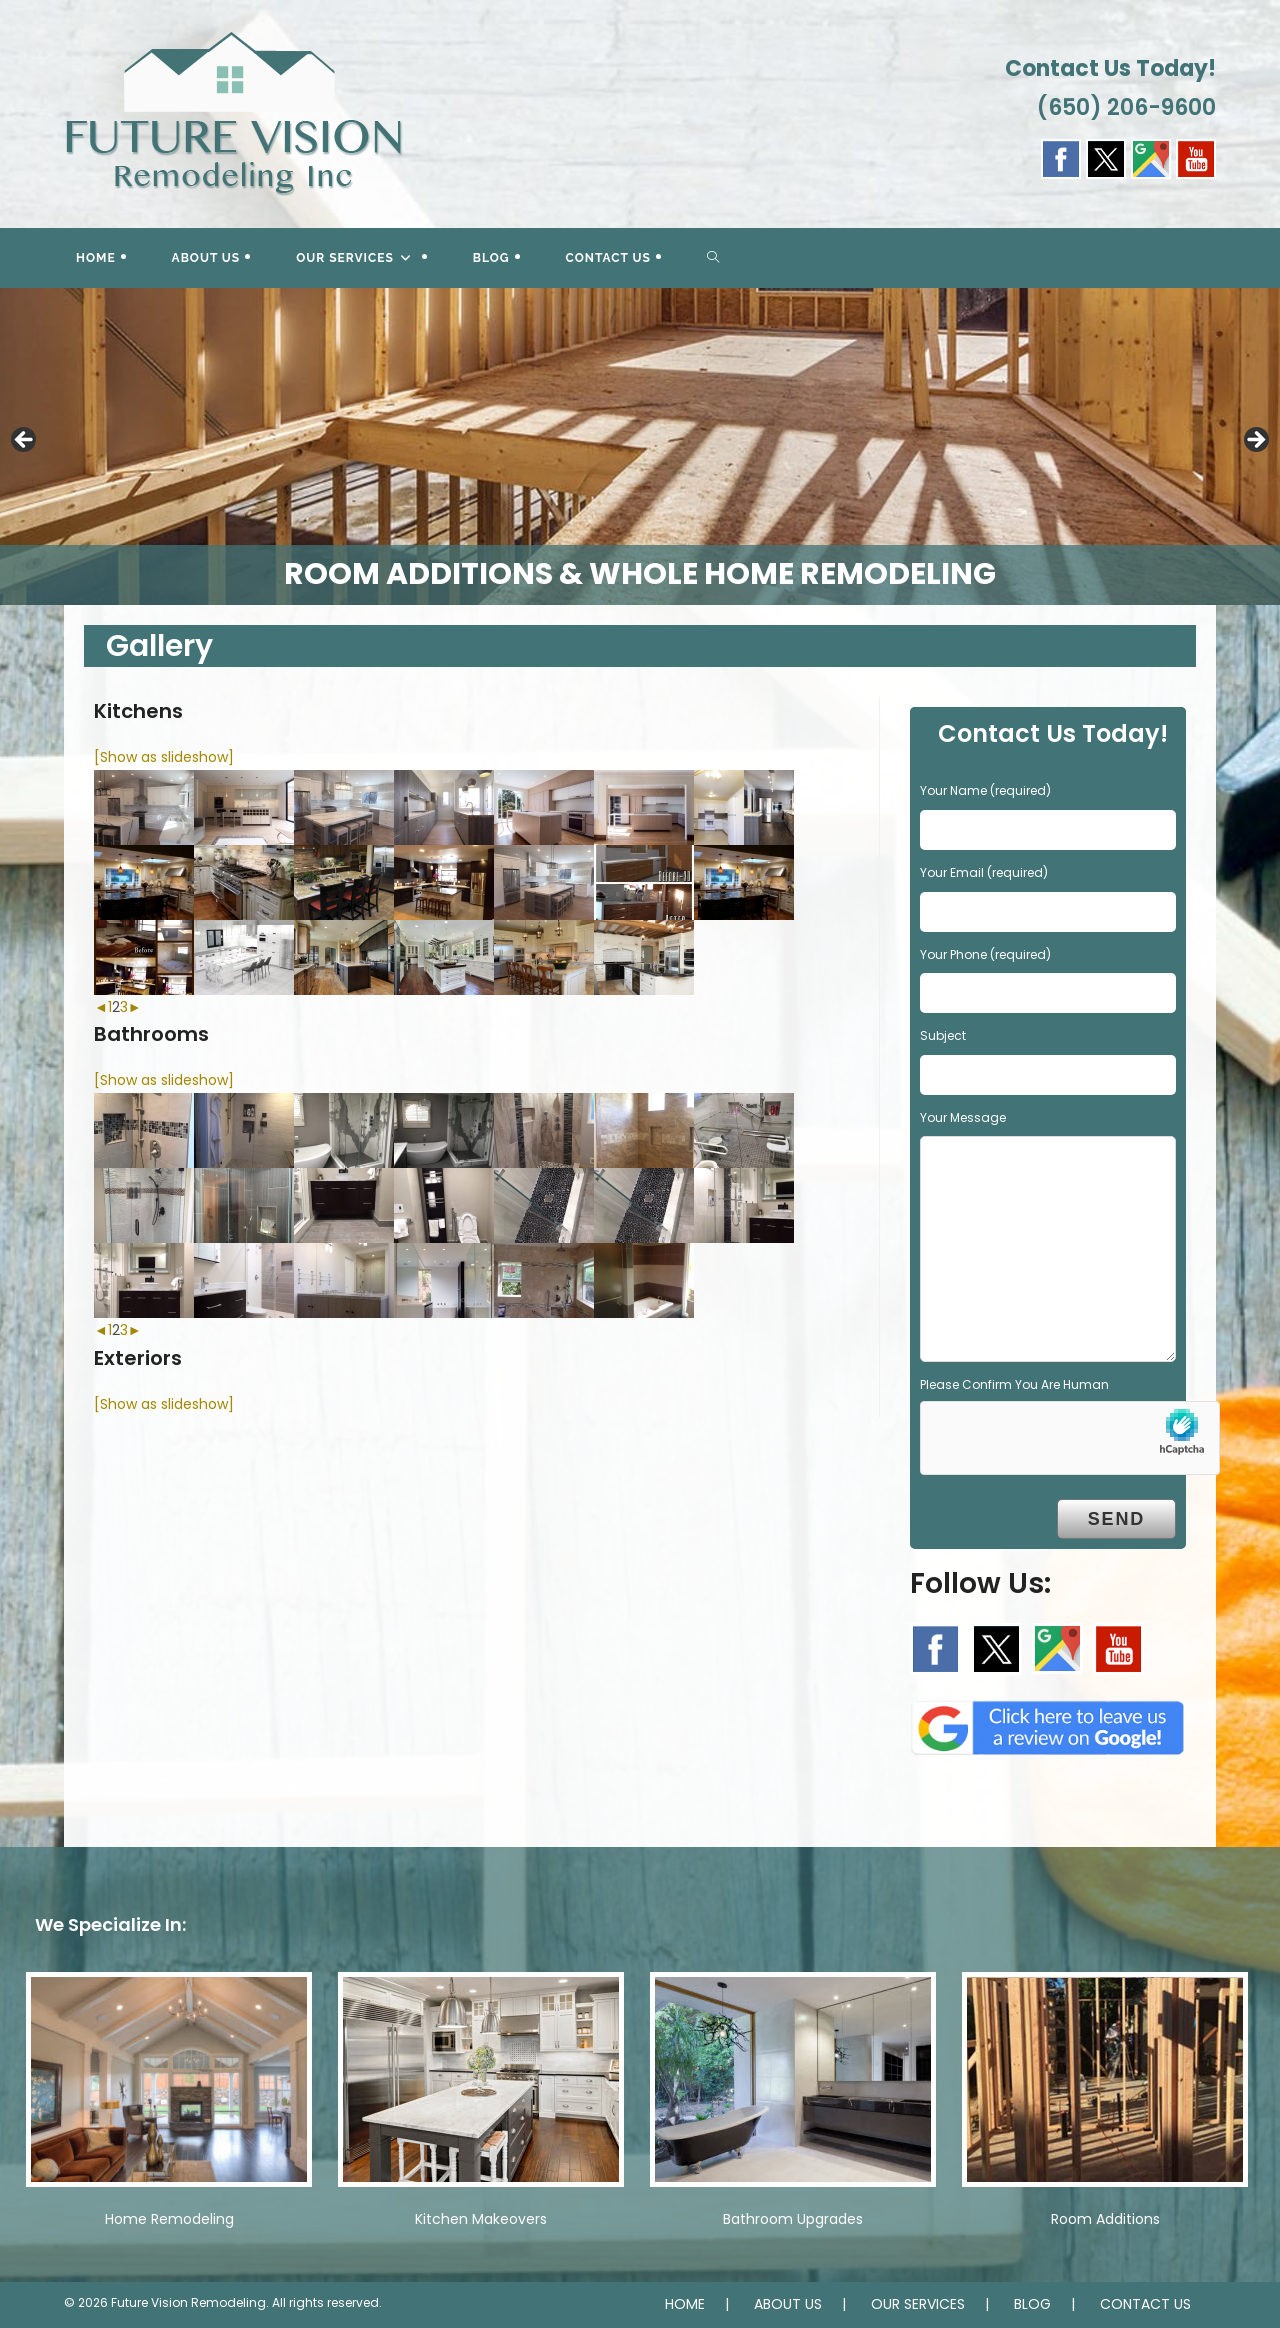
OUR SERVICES (918, 2304)
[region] (640, 446)
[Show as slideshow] (164, 757)
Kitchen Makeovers (481, 2219)
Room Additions (1105, 2219)
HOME (685, 2304)
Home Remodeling (169, 2219)
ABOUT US (788, 2304)
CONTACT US (1145, 2304)
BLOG (1032, 2304)
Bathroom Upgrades (793, 2219)
